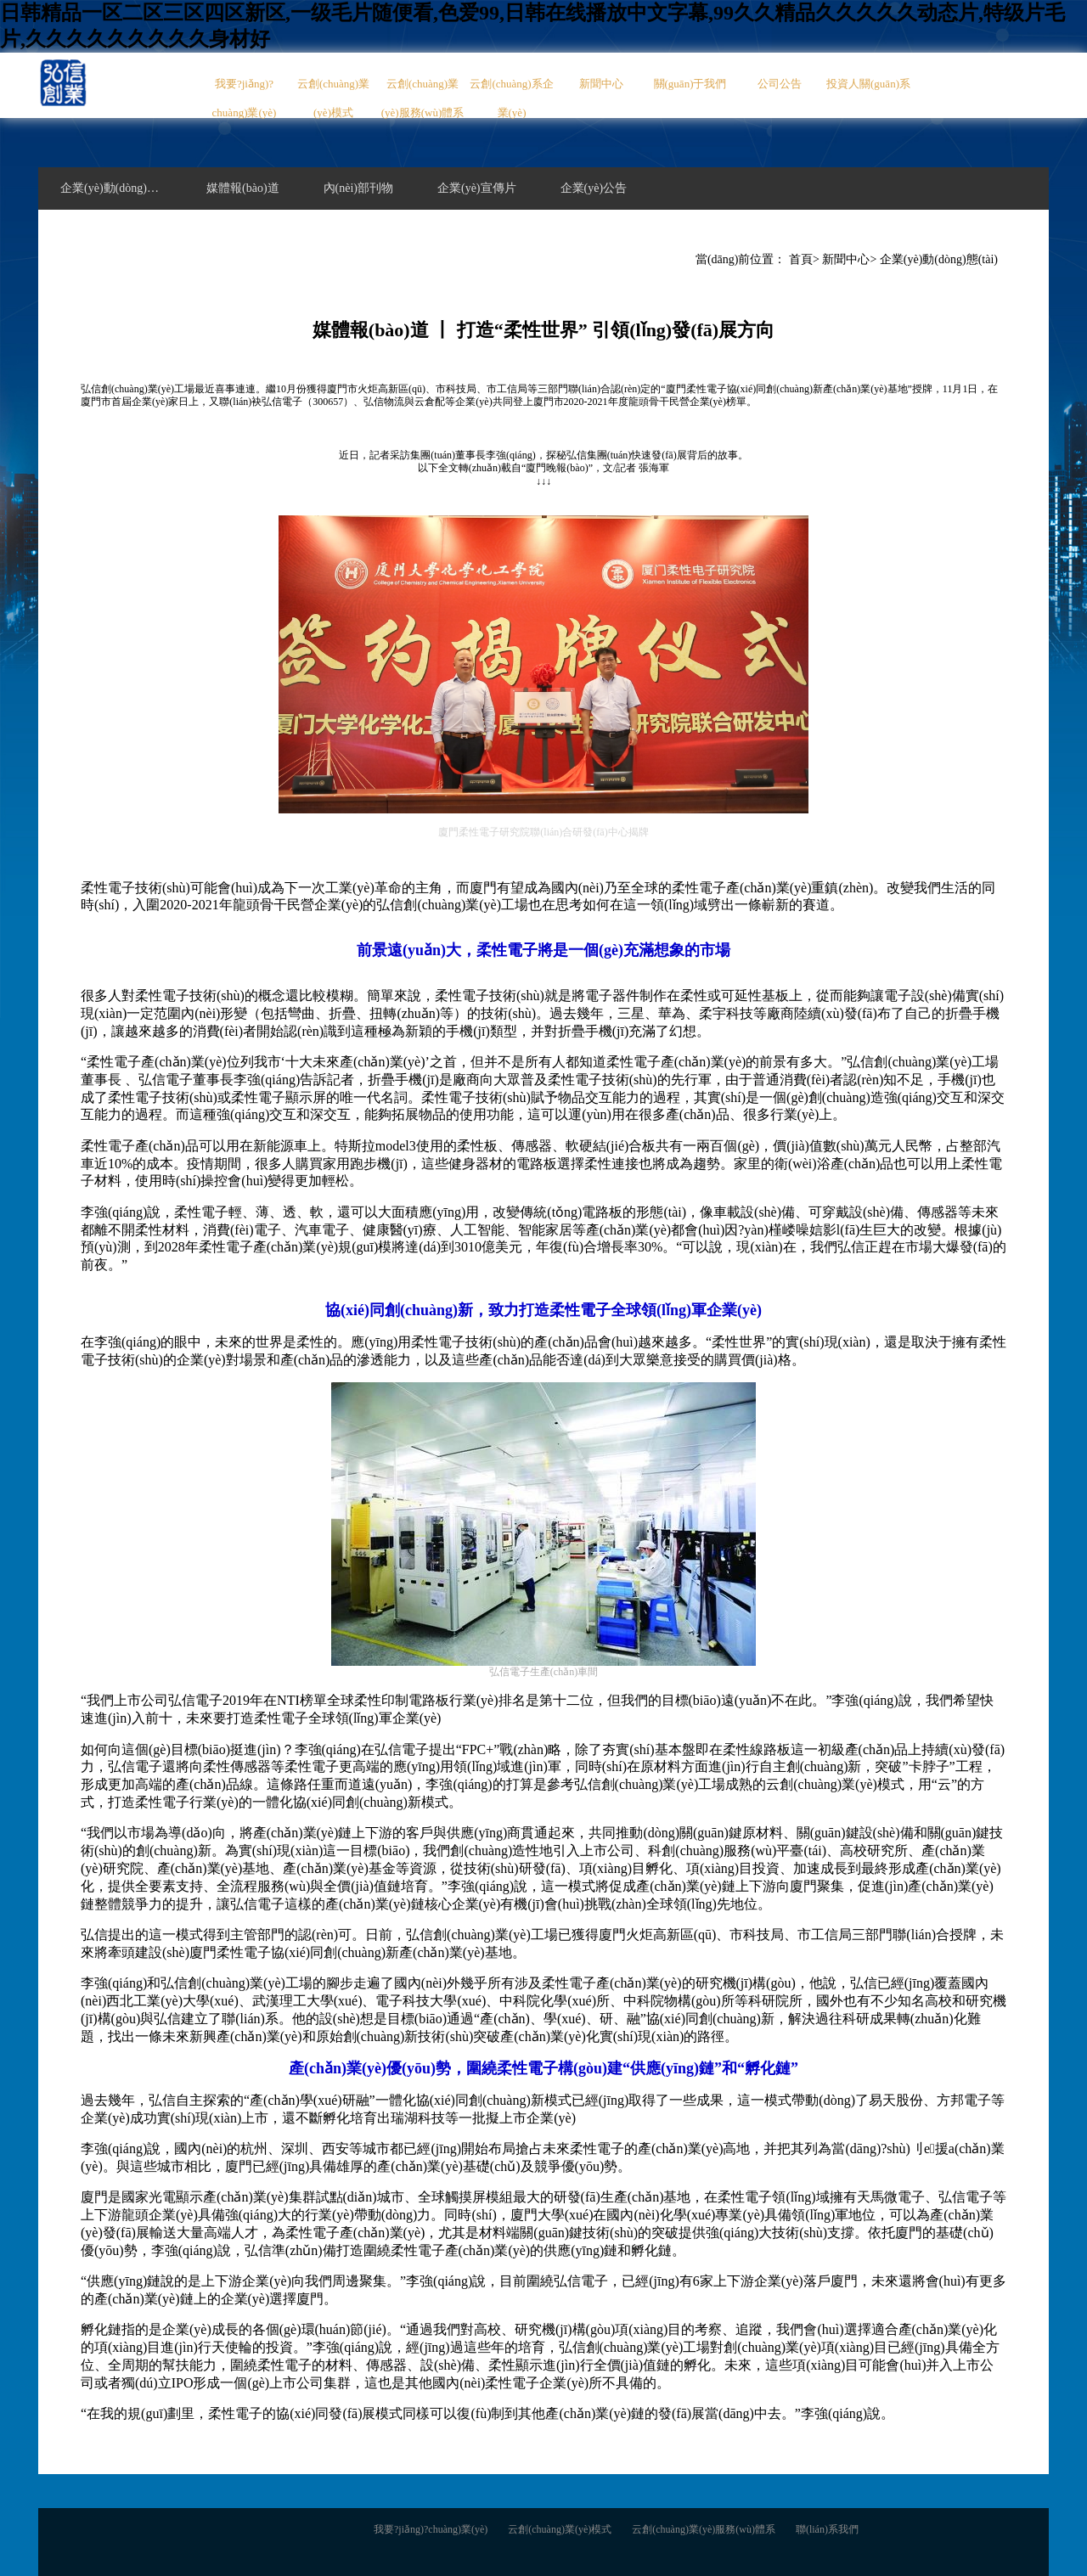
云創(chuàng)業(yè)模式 (333, 98)
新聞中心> (849, 259)
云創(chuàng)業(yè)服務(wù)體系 (422, 98)
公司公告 (780, 83)
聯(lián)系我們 (827, 2529)
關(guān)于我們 (690, 83)
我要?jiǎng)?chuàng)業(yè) (244, 98)
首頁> (804, 259)
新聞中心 (601, 83)
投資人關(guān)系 (868, 83)
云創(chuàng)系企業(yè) (511, 98)
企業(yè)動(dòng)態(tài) (939, 259)
